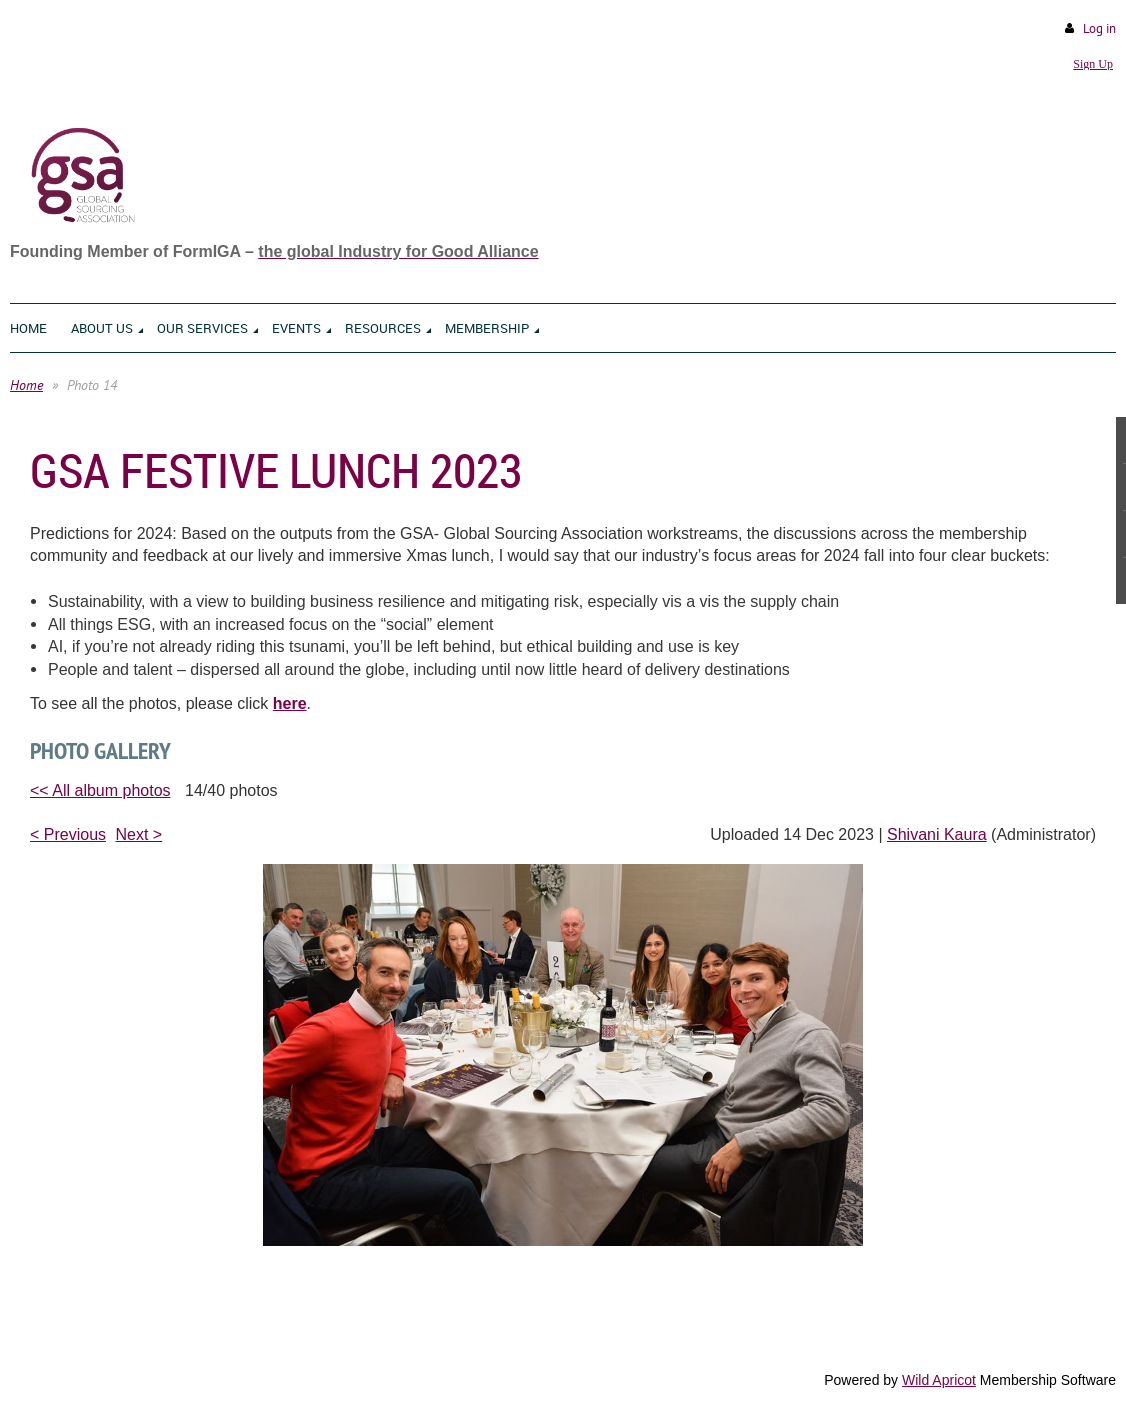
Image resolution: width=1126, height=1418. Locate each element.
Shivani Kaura (937, 834)
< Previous (68, 834)
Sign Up (1093, 64)
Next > (139, 834)
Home (26, 385)
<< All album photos (100, 790)
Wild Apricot (939, 1380)
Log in (1099, 28)
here (290, 703)
